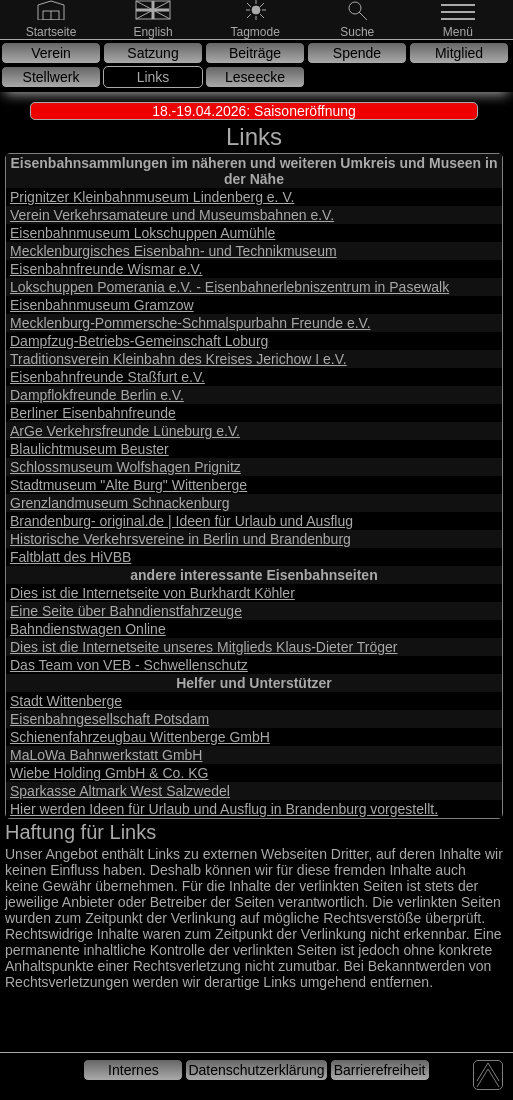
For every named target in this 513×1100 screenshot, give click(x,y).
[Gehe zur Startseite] (51, 31)
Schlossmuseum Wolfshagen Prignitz (125, 467)
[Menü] (459, 31)
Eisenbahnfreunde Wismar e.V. (106, 269)
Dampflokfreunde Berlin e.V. (97, 395)
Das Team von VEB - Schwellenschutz (129, 665)
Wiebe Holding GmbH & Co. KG (109, 773)
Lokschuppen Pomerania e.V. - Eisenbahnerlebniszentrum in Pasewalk (229, 287)
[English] (153, 31)
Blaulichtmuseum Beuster (89, 449)
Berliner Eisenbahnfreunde (93, 413)
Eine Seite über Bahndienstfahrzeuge (126, 611)
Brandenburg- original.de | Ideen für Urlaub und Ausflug (181, 521)
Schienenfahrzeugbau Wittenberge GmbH (140, 737)
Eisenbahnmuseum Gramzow (102, 305)
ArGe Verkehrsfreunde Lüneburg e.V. (125, 431)
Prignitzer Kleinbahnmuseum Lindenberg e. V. (152, 197)
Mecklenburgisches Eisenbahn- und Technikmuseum (173, 251)
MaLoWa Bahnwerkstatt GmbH (106, 755)
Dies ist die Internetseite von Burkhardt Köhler (152, 593)
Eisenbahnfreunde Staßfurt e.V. (107, 377)
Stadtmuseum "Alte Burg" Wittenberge (128, 485)
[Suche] (357, 31)
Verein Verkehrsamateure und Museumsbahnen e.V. (172, 215)
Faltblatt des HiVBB (70, 557)
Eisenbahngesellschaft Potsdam (109, 719)
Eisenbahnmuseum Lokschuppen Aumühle (142, 233)
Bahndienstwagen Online (88, 629)
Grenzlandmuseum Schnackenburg (119, 503)
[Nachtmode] (255, 31)
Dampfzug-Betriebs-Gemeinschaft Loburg (139, 341)
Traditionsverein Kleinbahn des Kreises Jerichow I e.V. (178, 359)
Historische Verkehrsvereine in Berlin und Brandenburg (180, 539)
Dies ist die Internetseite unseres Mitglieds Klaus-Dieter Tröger (204, 647)
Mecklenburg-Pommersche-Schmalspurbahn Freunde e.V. (190, 323)
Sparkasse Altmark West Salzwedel (120, 791)
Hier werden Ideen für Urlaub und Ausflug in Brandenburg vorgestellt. (224, 809)
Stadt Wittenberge (66, 701)
